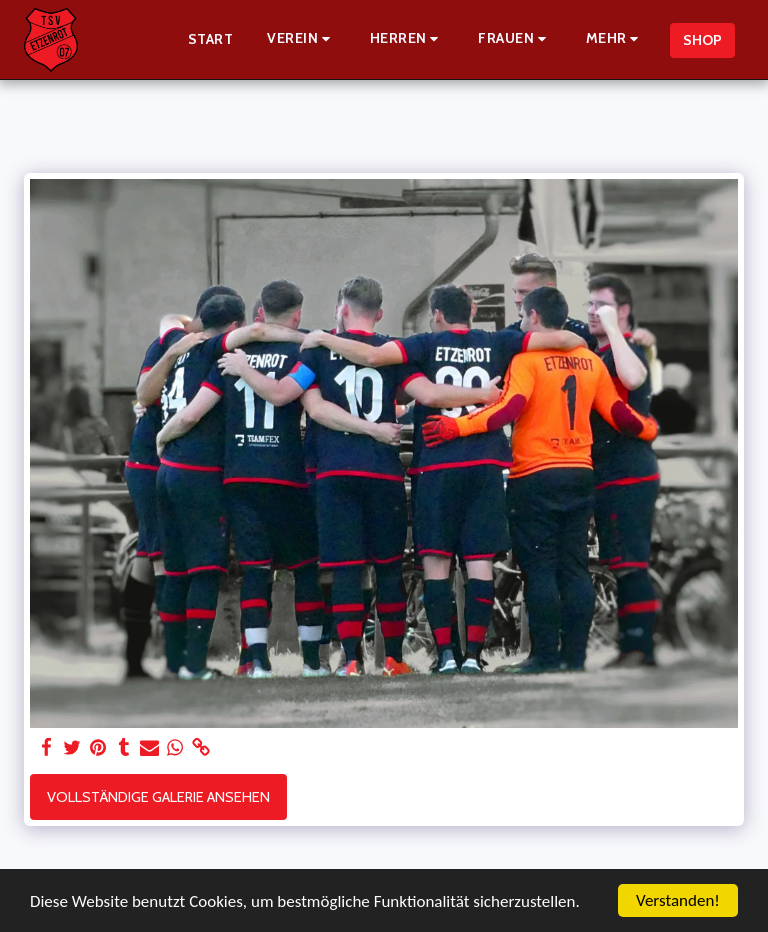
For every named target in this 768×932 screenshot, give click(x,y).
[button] (301, 39)
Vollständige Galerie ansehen (158, 797)
